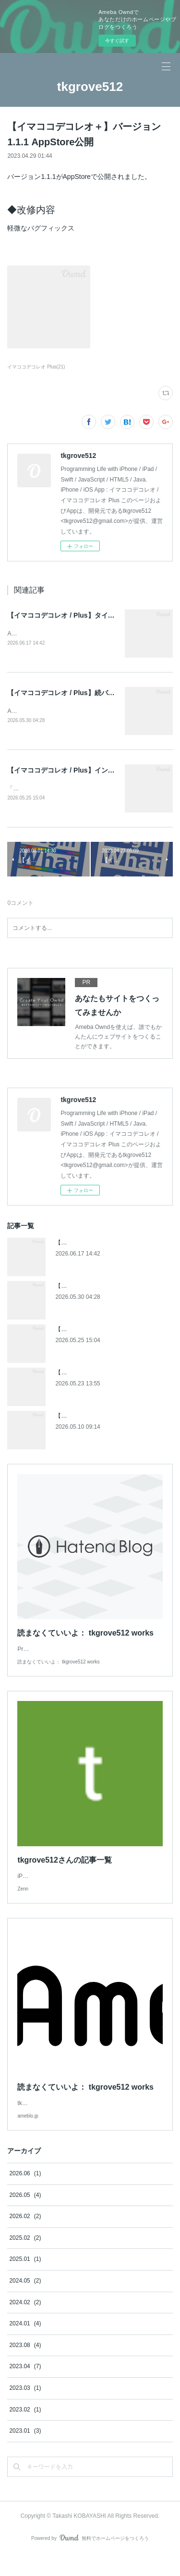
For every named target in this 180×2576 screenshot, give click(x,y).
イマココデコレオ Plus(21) (36, 366)
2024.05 (25, 2301)
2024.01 (25, 2344)
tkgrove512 (90, 86)
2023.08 (25, 2366)
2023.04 (25, 2387)
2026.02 (25, 2237)
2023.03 (25, 2409)
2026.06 (25, 2194)
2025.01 (25, 2280)
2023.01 (25, 2452)
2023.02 (25, 2430)
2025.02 (25, 2259)
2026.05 (25, 2216)
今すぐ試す (117, 40)
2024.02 (25, 2323)
